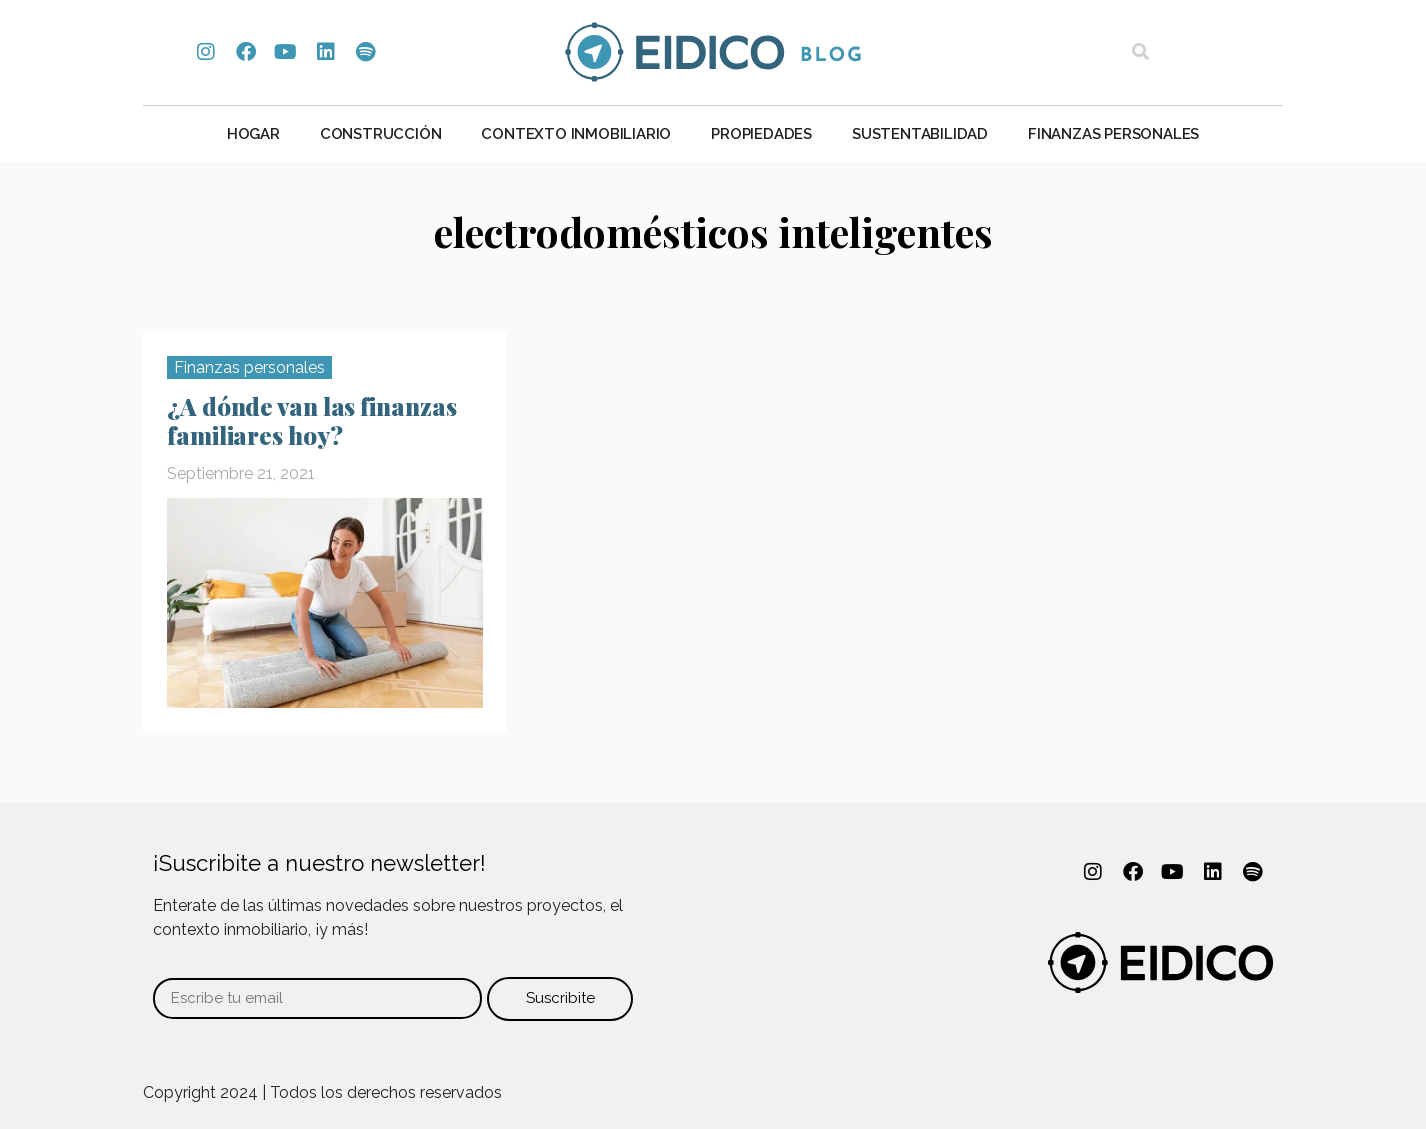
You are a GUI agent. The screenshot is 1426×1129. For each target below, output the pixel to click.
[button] (1140, 52)
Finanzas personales (1113, 134)
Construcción (381, 134)
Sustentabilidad (920, 134)
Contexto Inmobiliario (576, 134)
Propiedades (761, 134)
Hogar (253, 134)
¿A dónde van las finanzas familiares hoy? (312, 420)
